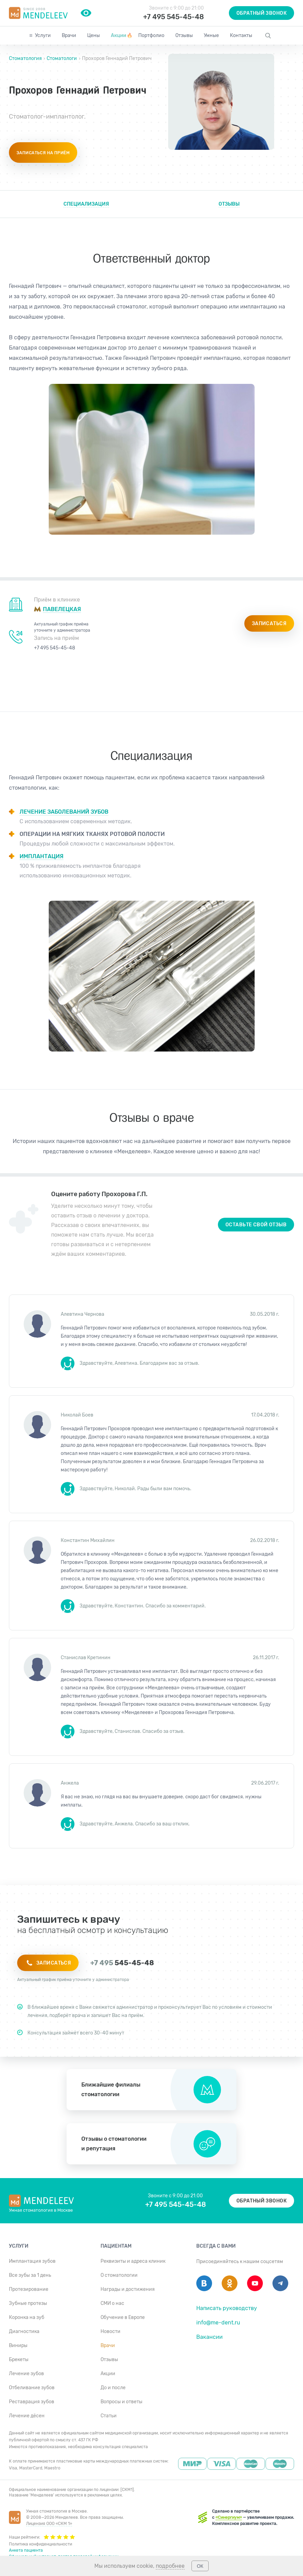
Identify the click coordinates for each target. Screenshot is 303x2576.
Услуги (43, 35)
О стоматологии (119, 2275)
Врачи (69, 35)
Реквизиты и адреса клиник (133, 2261)
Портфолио (151, 35)
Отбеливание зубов (32, 2388)
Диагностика (24, 2331)
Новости (110, 2331)
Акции (121, 35)
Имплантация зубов (32, 2261)
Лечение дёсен (27, 2416)
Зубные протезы (28, 2303)
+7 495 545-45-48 (173, 17)
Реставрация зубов (31, 2402)
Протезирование (28, 2289)
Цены (93, 35)
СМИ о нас (112, 2303)
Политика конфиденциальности (40, 2544)
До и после (113, 2388)
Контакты (241, 35)
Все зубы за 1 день (30, 2275)
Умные (211, 35)
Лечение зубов (26, 2374)
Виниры (18, 2345)
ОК (200, 2566)
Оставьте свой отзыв (256, 1225)
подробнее (170, 2566)
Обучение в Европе (123, 2317)
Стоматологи (62, 58)
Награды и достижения (128, 2289)
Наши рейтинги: (42, 2537)
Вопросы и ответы (121, 2402)
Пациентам (116, 2246)
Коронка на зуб (26, 2317)
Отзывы (184, 35)
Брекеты (18, 2359)
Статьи (109, 2416)
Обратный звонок (261, 13)
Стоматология (26, 58)
